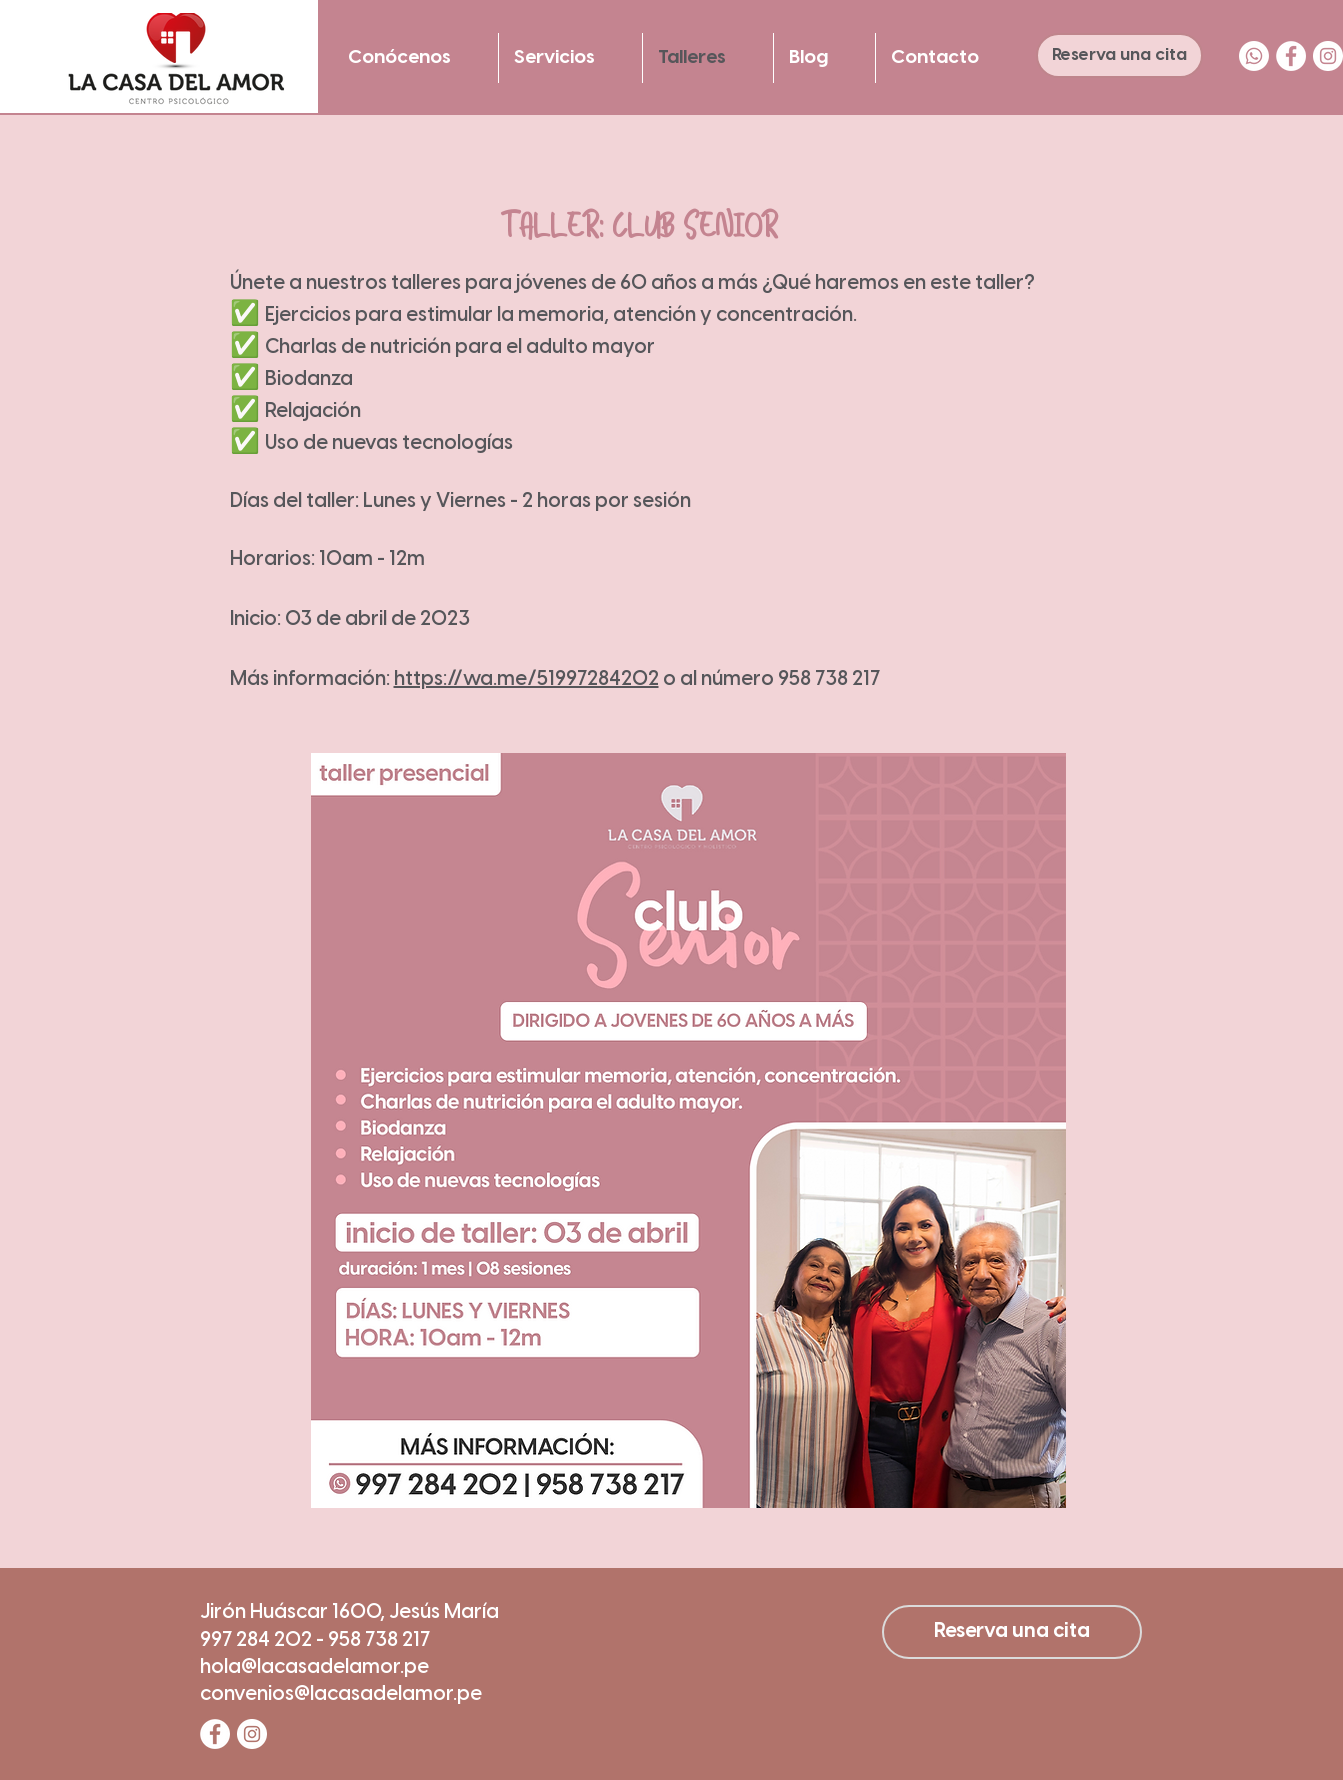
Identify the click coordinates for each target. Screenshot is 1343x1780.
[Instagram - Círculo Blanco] (1328, 56)
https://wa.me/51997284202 (526, 679)
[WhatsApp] (1254, 56)
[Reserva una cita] (1119, 55)
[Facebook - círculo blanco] (1291, 56)
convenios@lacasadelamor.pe (341, 1694)
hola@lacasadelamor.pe (314, 1667)
